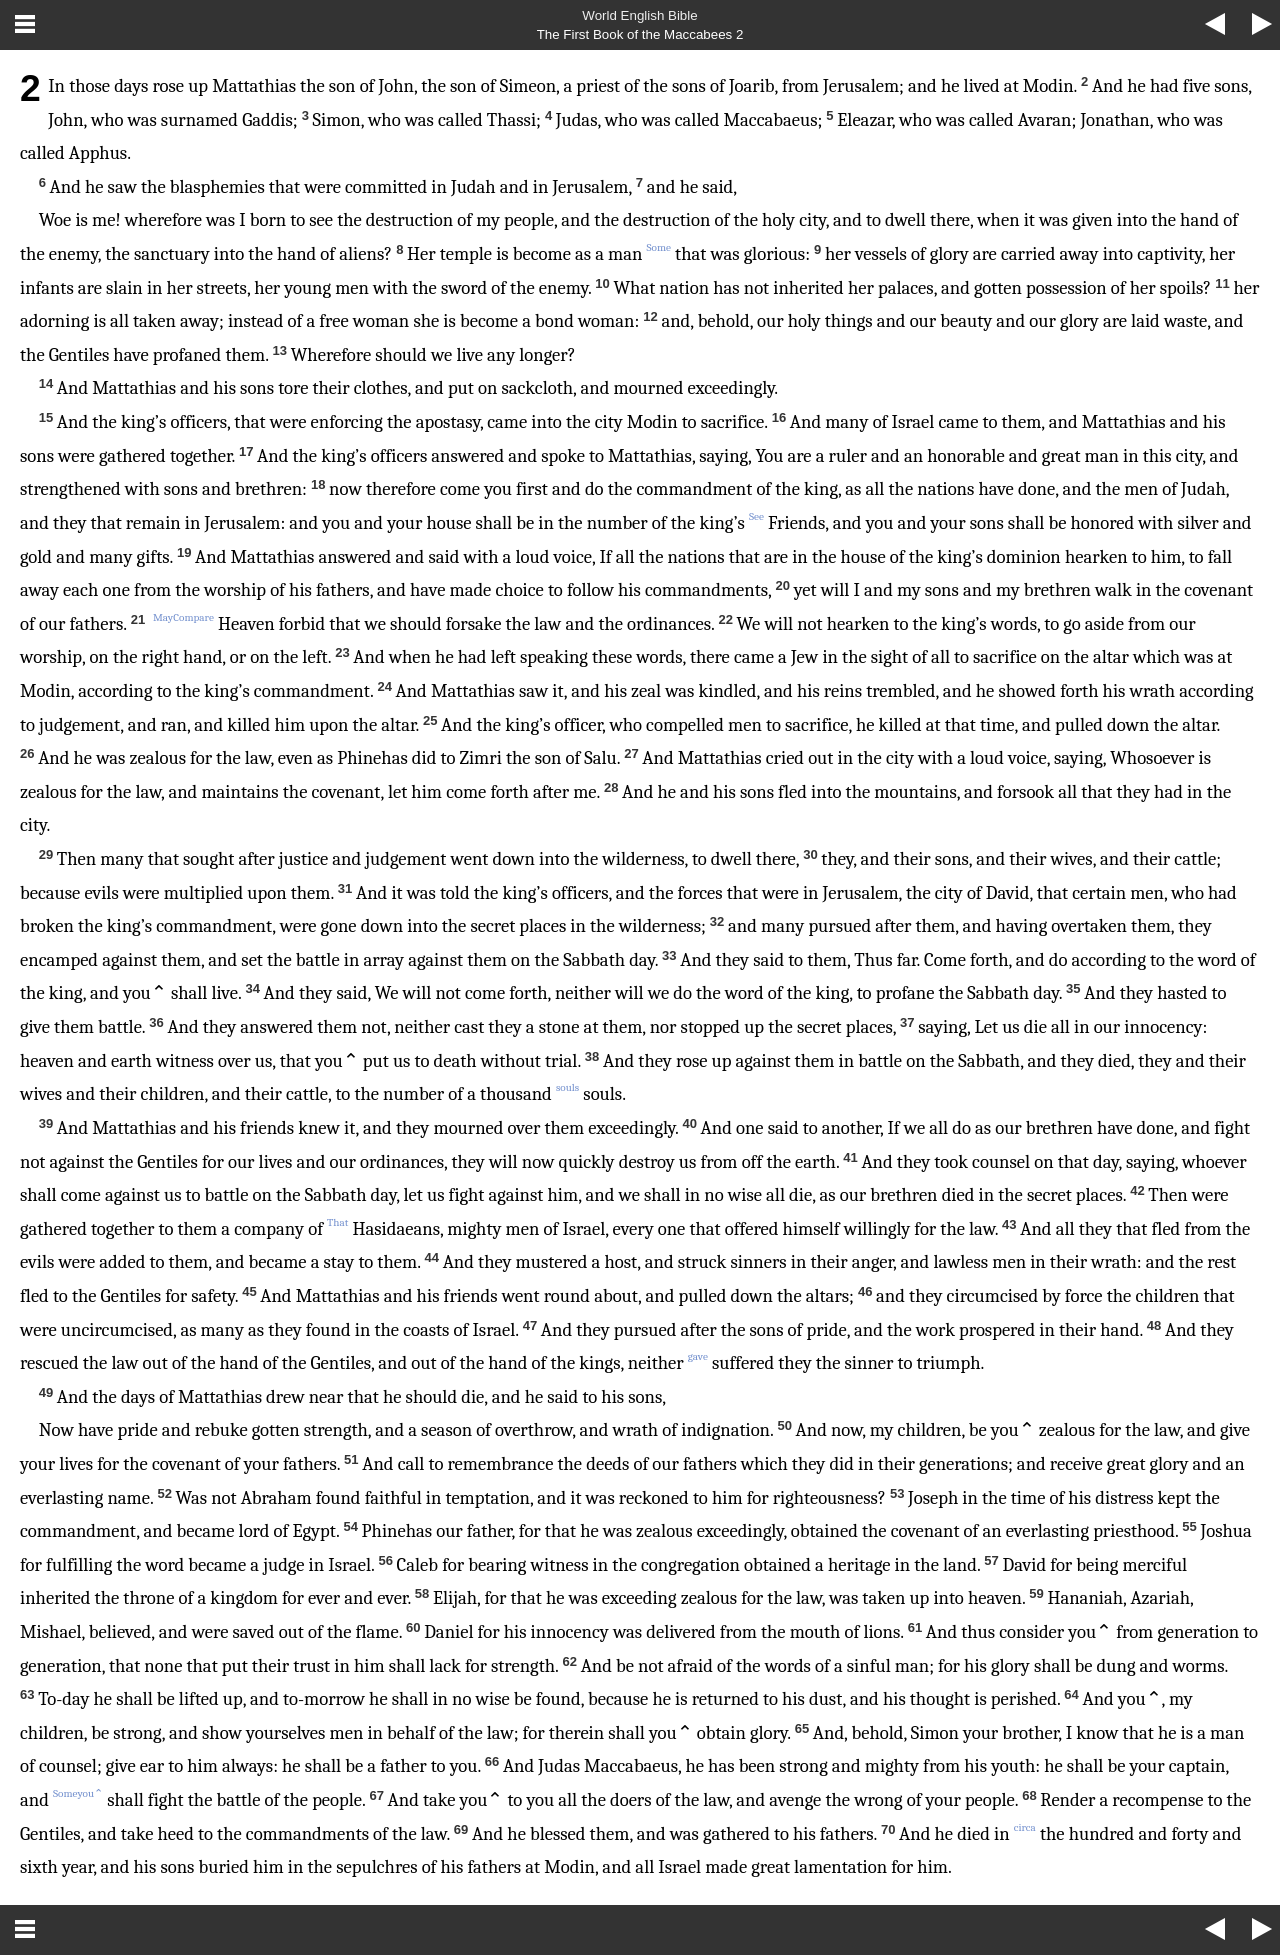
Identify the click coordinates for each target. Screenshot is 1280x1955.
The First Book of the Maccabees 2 (640, 34)
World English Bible (639, 15)
